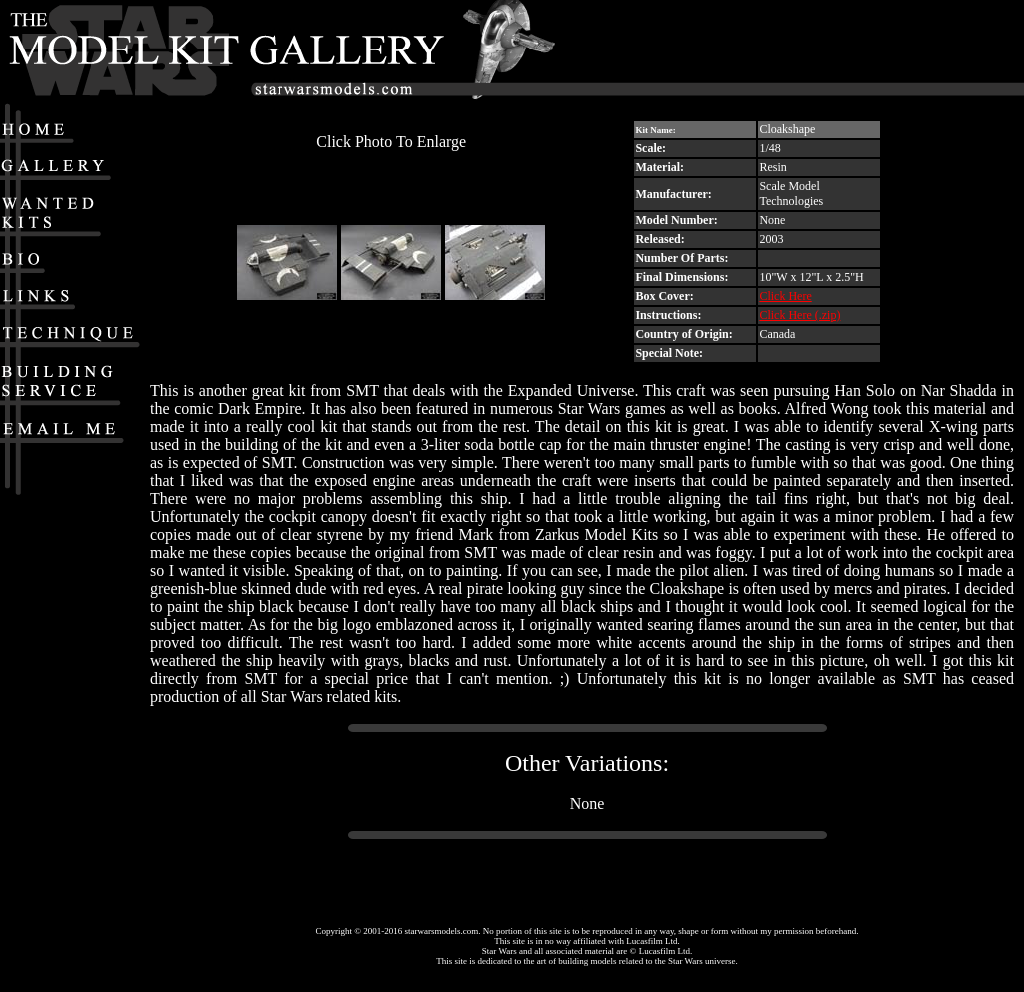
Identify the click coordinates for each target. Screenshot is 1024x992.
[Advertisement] (840, 51)
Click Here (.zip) (799, 315)
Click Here (785, 296)
